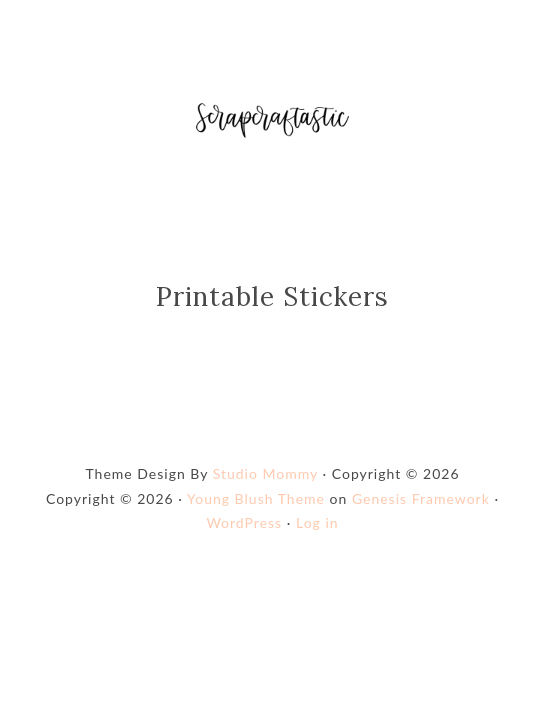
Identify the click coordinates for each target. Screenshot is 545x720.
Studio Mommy (265, 473)
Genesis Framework (421, 498)
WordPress (244, 522)
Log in (317, 522)
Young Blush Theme (256, 498)
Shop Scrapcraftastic (272, 120)
